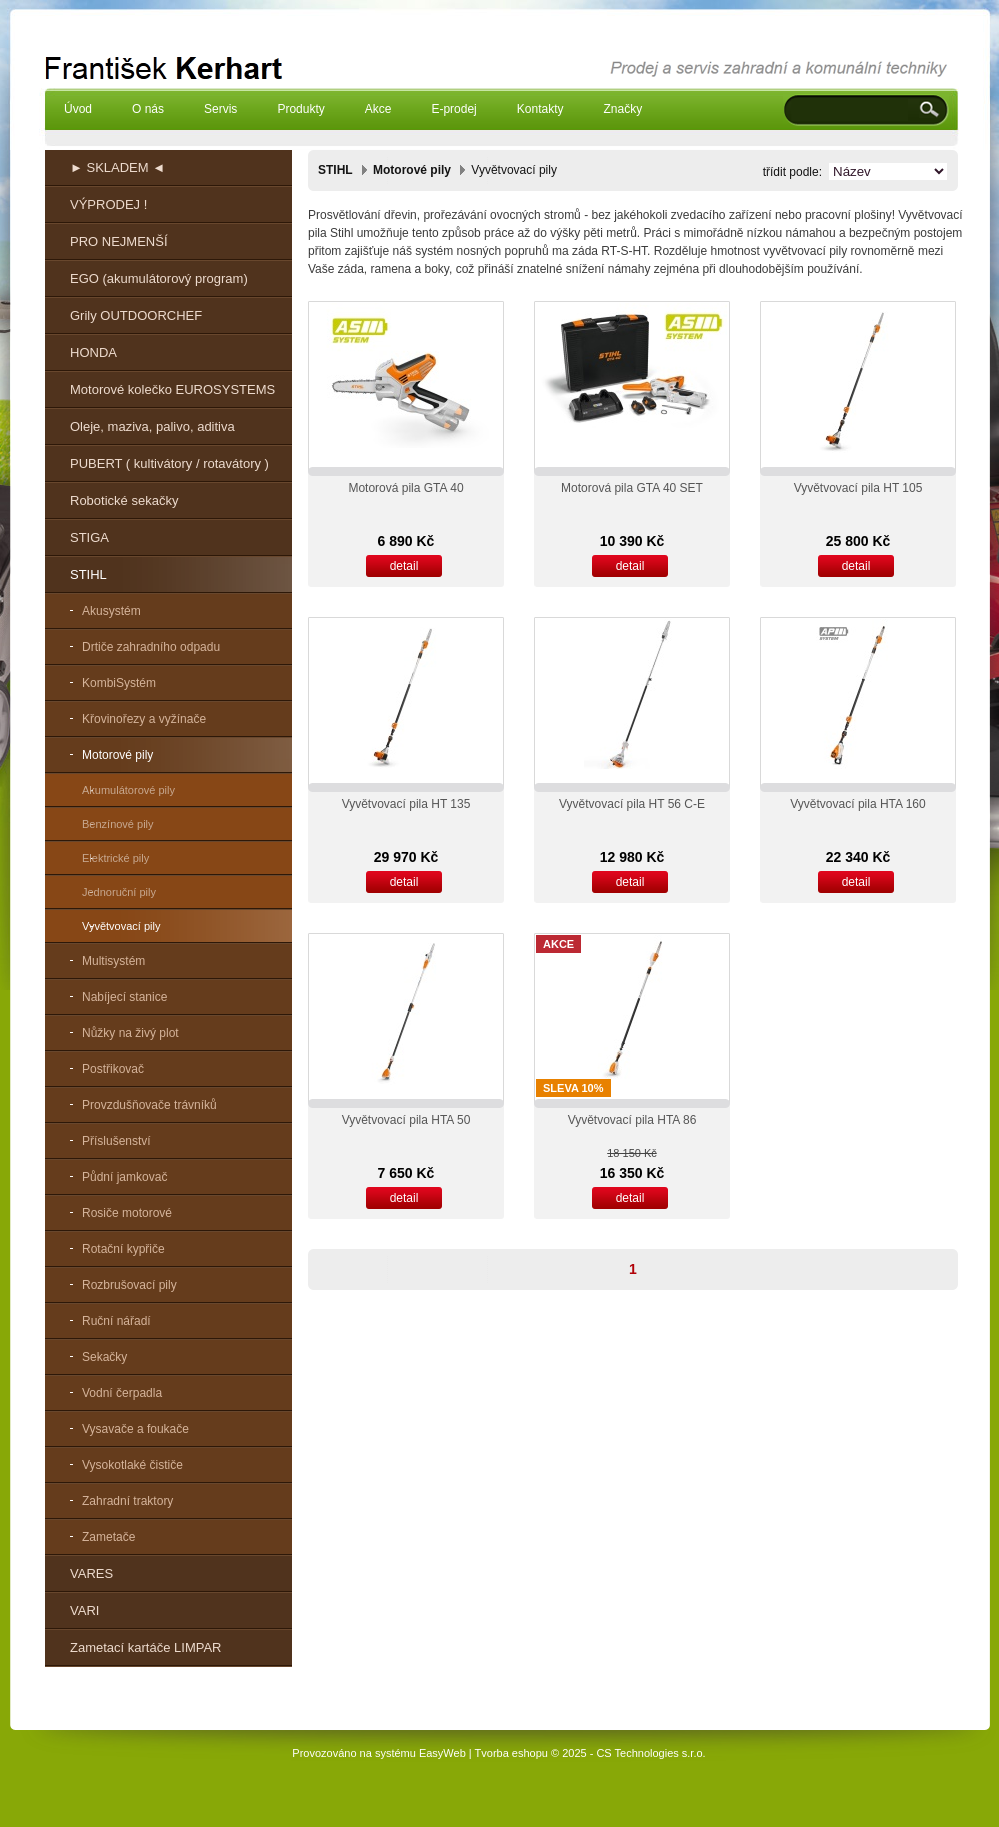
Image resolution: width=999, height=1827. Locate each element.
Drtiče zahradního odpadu (151, 647)
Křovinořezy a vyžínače (144, 719)
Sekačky (104, 1357)
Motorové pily (117, 755)
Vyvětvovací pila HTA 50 (406, 1120)
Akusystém (111, 611)
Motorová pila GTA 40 (405, 488)
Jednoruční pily (119, 892)
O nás (148, 109)
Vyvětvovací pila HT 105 (858, 488)
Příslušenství (116, 1141)
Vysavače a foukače (135, 1429)
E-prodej (453, 109)
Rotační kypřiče (123, 1249)
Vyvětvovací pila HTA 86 (632, 1120)
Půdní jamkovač (124, 1177)
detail (404, 566)
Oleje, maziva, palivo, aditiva (152, 426)
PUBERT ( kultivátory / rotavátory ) (169, 463)
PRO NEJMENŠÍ (119, 241)
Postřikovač (113, 1069)
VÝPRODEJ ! (108, 204)
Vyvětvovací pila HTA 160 (857, 804)
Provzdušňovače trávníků (149, 1105)
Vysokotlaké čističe (132, 1465)
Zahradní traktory (127, 1501)
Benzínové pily (118, 824)
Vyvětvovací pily (121, 926)
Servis (220, 109)
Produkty (300, 109)
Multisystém (113, 961)
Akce (378, 109)
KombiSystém (119, 683)
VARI (84, 1610)
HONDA (93, 352)
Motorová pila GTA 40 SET (632, 488)
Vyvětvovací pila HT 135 (406, 804)
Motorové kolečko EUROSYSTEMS (172, 389)
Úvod (78, 109)
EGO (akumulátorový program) (159, 278)
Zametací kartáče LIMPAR (145, 1647)
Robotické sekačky (124, 500)
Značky (622, 109)
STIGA (89, 537)
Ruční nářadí (116, 1321)
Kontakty (540, 109)
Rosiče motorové (127, 1213)
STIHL (88, 574)
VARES (91, 1573)
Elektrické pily (115, 858)
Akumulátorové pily (128, 790)
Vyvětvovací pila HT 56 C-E (632, 804)
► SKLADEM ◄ (117, 167)
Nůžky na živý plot (130, 1033)
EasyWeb (442, 1753)
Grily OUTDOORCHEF (136, 315)
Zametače (108, 1537)
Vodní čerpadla (122, 1393)
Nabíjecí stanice (124, 997)
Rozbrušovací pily (129, 1285)
